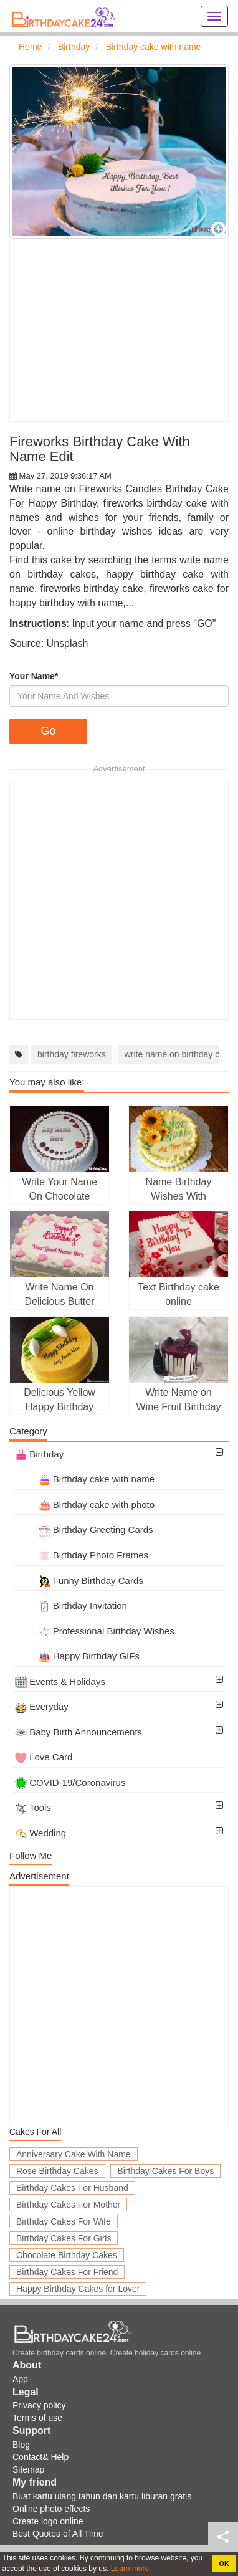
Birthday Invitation (71, 1605)
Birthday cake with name (85, 1479)
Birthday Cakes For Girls (63, 2238)
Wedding (40, 1833)
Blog (21, 2445)
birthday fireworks (71, 1054)
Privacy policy (39, 2405)
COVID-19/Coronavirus (70, 1782)
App (20, 2379)
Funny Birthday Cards (79, 1580)
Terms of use (37, 2418)
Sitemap (28, 2469)
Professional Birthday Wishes (94, 1631)
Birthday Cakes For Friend (67, 2272)
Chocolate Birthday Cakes (66, 2255)
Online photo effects (51, 2509)
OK (224, 2563)
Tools (33, 1807)
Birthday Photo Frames (81, 1555)
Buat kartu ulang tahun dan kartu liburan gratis (101, 2496)
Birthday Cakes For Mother (68, 2205)
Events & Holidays (60, 1681)
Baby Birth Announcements (78, 1732)
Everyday (42, 1706)
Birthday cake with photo (85, 1504)
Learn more (128, 2568)
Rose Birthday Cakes (57, 2171)
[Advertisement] (119, 330)
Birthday (39, 1454)
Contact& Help (40, 2457)
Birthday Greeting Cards (84, 1529)
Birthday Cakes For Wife (63, 2221)
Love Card (43, 1757)
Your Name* (33, 676)
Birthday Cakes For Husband (72, 2188)
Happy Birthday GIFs (77, 1656)
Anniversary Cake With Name (73, 2154)
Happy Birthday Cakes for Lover (78, 2289)
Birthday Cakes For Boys (165, 2171)
